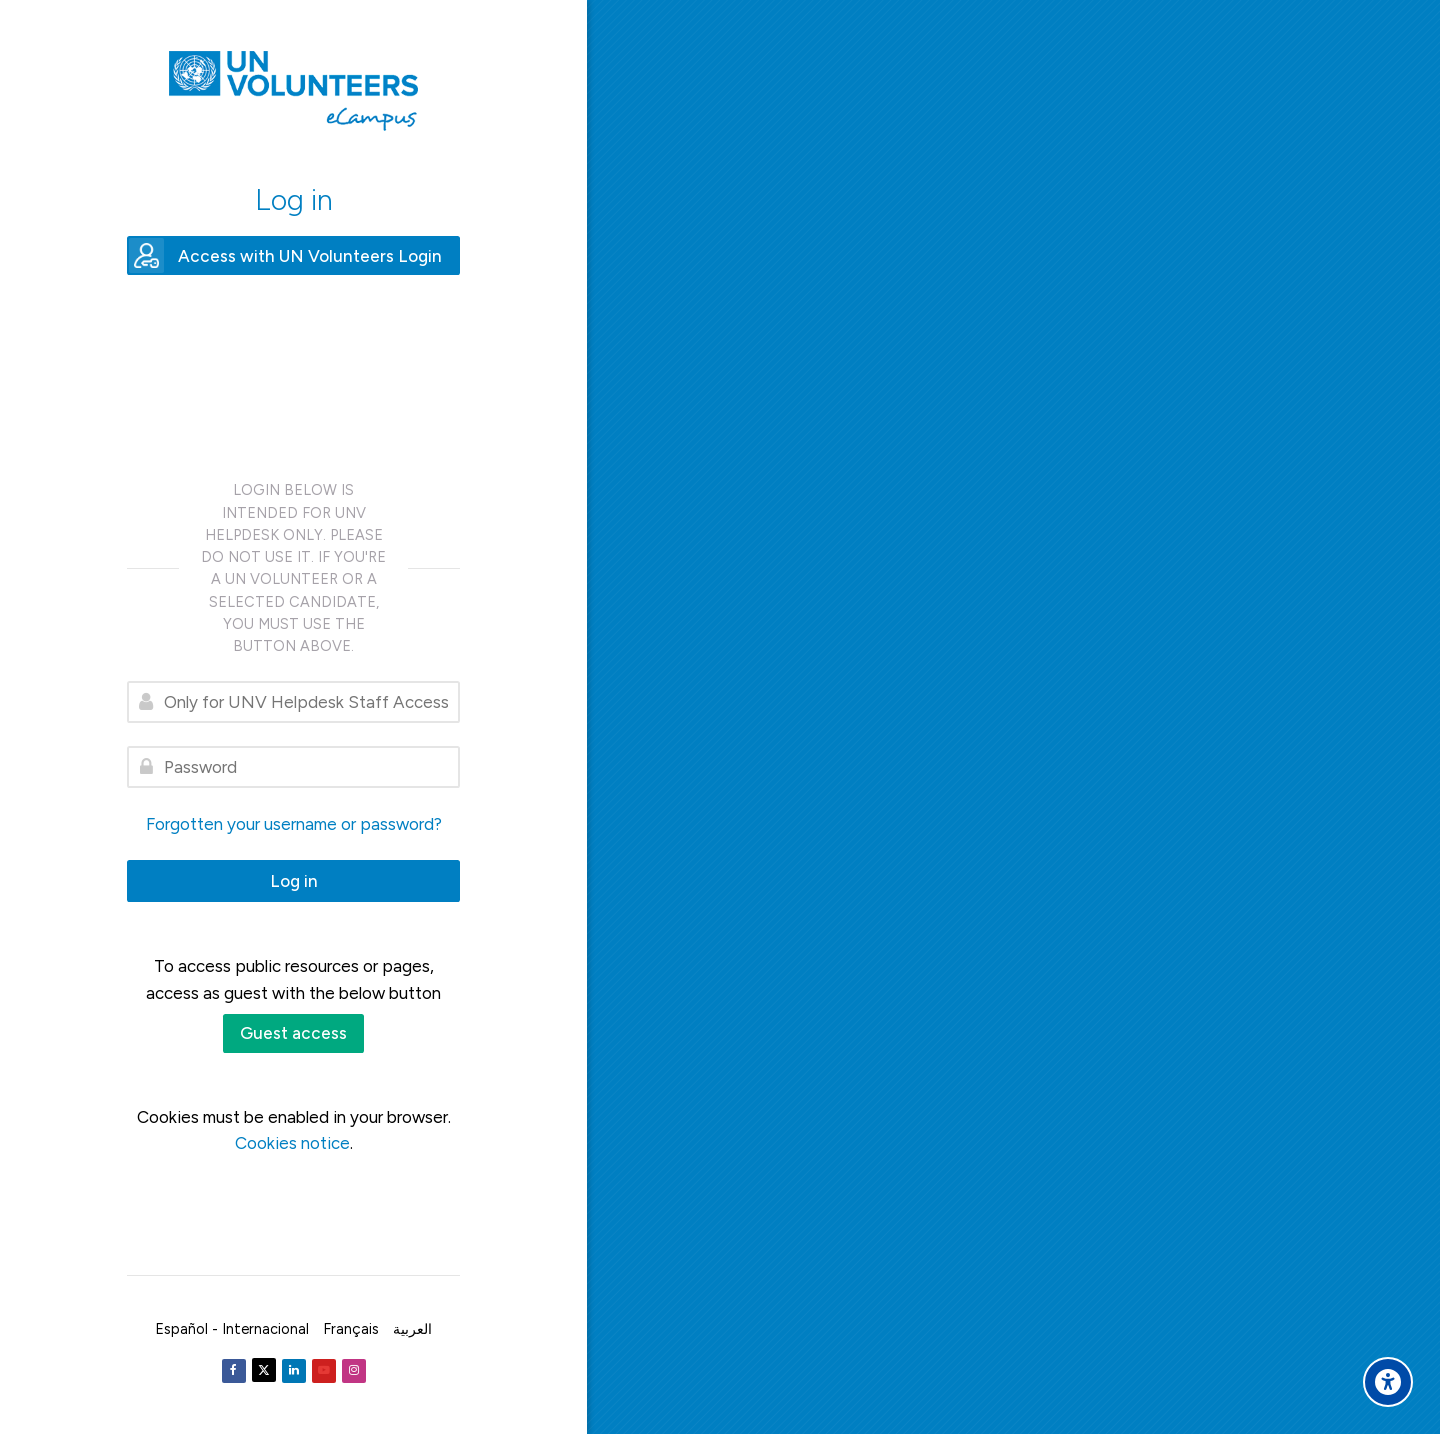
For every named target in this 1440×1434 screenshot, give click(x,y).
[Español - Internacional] (232, 1329)
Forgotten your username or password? (294, 824)
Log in (294, 881)
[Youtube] (324, 1371)
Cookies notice (292, 1143)
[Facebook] (234, 1371)
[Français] (351, 1329)
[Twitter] (264, 1370)
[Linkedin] (294, 1371)
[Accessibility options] (1388, 1382)
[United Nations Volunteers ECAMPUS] (293, 91)
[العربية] (412, 1329)
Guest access (293, 1033)
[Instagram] (354, 1371)
